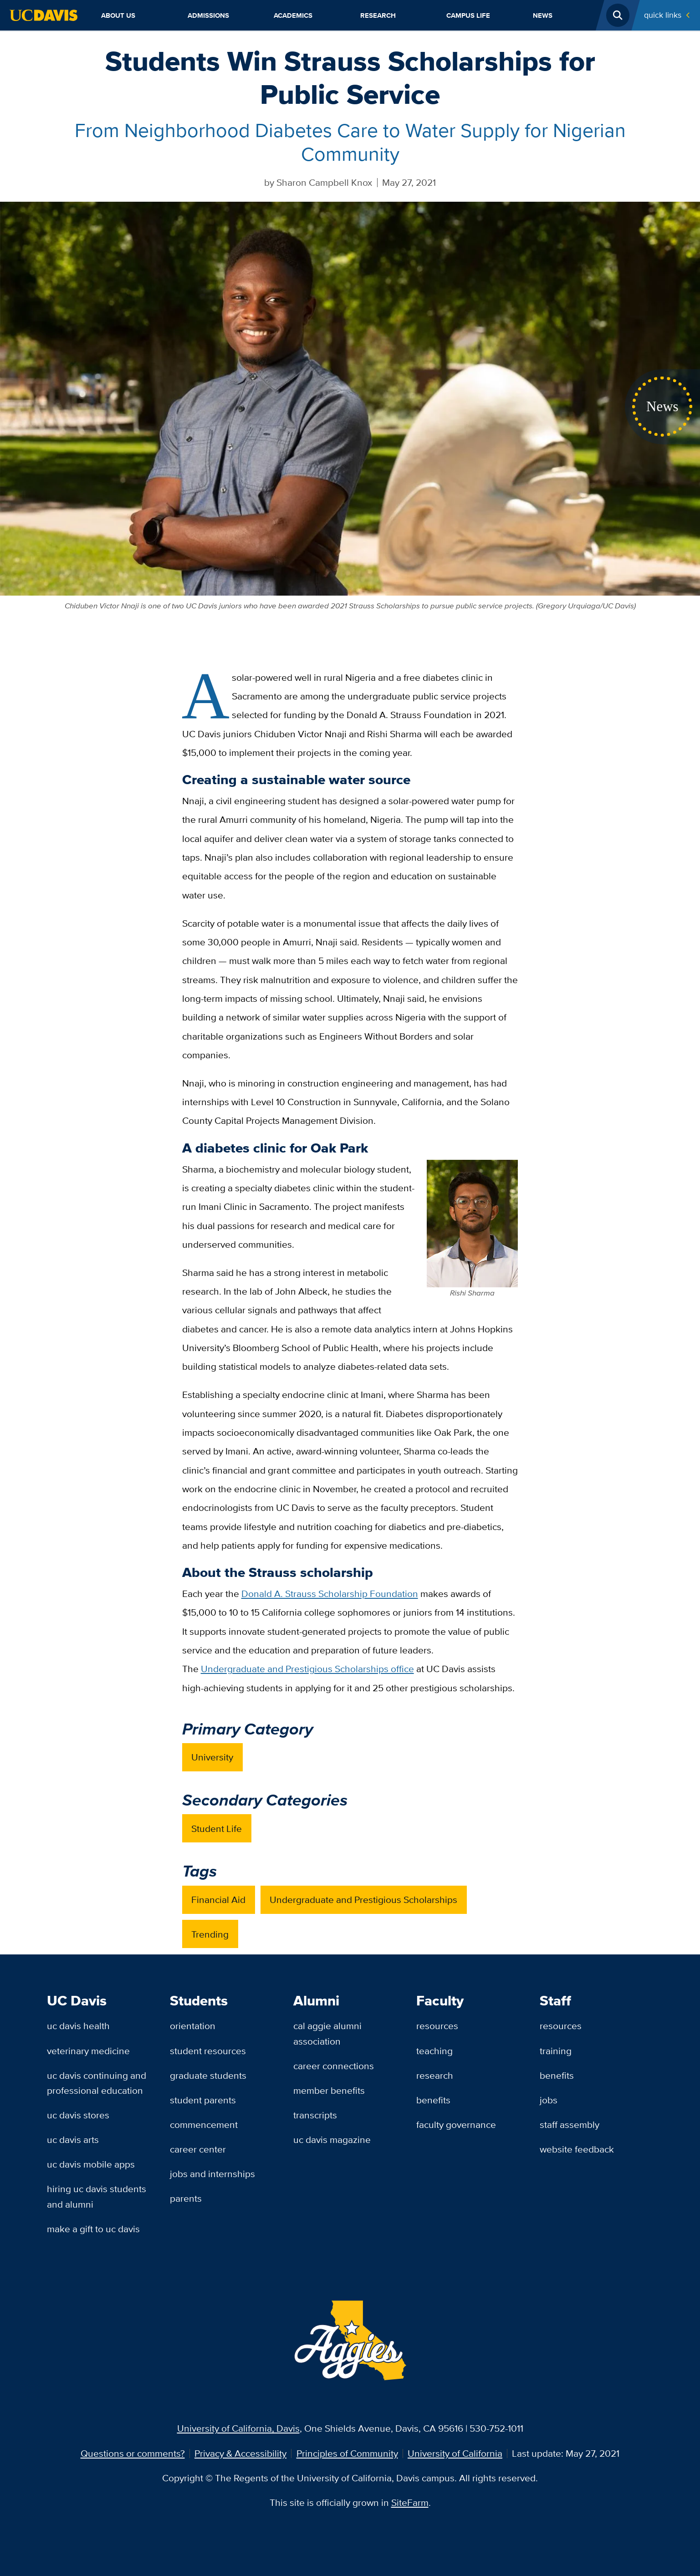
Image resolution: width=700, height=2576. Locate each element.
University (212, 1757)
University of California (455, 2453)
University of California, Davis (238, 2428)
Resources (437, 2025)
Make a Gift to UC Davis (93, 2228)
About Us (118, 15)
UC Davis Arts (73, 2139)
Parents (186, 2198)
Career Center (198, 2149)
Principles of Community (347, 2453)
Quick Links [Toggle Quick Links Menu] (662, 14)
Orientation (192, 2025)
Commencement (204, 2124)
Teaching (434, 2050)
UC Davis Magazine (332, 2139)
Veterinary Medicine (88, 2050)
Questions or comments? (133, 2453)
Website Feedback (577, 2149)
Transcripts (315, 2115)
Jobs (548, 2100)
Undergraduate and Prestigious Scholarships (363, 1899)
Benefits (433, 2100)
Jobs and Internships (212, 2173)
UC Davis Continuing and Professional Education (96, 2083)
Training (556, 2050)
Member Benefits (329, 2090)
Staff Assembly (569, 2124)
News (542, 15)
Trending (210, 1934)
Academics (293, 15)
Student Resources (208, 2050)
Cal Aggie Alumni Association (327, 2033)
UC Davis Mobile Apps (91, 2164)
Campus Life (468, 15)
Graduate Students (208, 2075)
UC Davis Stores (78, 2115)
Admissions (208, 15)
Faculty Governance (456, 2124)
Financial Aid (218, 1899)
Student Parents (203, 2100)
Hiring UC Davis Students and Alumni (96, 2196)
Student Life (216, 1828)
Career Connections (333, 2065)
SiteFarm (410, 2502)
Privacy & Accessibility (240, 2453)
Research (378, 15)
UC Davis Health (78, 2025)
